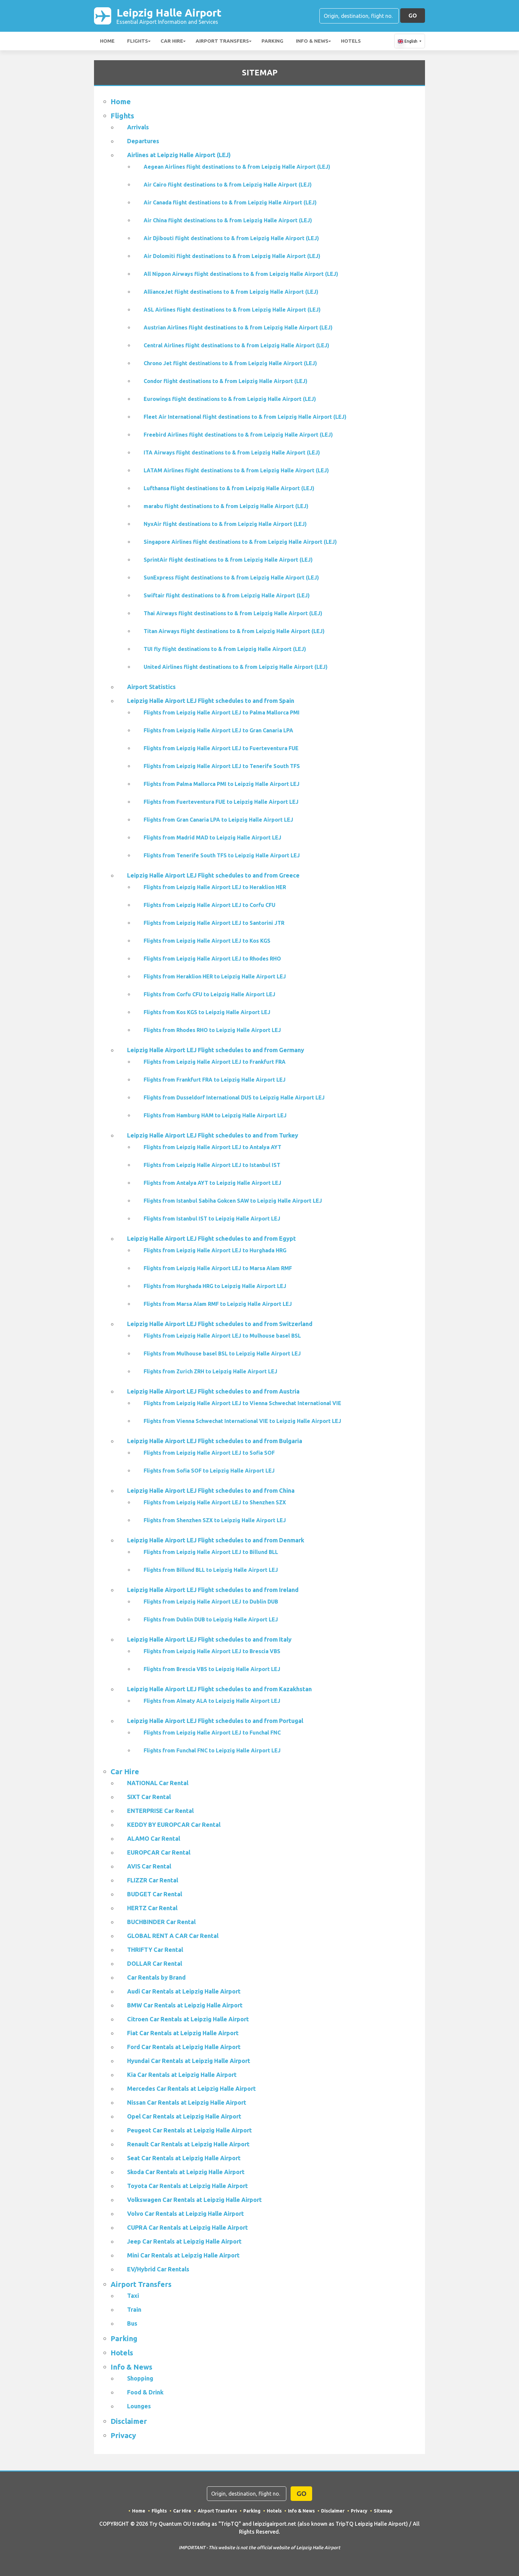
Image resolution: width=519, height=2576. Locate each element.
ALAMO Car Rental (153, 1838)
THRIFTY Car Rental (155, 1949)
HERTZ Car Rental (152, 1908)
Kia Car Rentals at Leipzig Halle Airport (182, 2074)
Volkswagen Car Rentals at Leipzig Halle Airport (194, 2199)
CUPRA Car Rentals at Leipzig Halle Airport (187, 2227)
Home (107, 41)
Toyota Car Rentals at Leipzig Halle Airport (187, 2185)
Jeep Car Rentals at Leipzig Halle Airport (184, 2241)
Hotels (351, 41)
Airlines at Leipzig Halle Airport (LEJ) (179, 154)
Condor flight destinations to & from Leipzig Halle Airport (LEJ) (225, 381)
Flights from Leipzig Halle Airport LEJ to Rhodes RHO (212, 959)
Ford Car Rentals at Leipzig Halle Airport (184, 2046)
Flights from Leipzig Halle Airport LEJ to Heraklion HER (215, 887)
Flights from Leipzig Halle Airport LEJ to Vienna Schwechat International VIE (242, 1403)
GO (412, 15)
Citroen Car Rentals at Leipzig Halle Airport (188, 2019)
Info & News (312, 41)
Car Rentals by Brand (156, 1977)
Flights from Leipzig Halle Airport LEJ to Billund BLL (211, 1552)
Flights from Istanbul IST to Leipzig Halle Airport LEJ (212, 1219)
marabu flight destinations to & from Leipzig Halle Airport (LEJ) (226, 506)
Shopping (140, 2378)
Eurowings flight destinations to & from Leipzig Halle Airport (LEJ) (230, 399)
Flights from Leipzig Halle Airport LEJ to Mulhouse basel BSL (222, 1336)
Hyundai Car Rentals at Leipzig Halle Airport (188, 2060)
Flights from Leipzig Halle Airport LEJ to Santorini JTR (214, 923)
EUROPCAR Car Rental (158, 1852)
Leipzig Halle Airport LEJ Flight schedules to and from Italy (209, 1639)
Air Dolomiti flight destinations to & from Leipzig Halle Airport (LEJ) (232, 256)
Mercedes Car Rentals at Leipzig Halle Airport (191, 2088)
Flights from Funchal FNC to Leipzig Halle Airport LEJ (212, 1750)
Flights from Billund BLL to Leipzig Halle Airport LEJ (211, 1570)
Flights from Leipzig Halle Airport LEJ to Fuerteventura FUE (221, 748)
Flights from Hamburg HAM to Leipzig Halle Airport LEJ (215, 1115)
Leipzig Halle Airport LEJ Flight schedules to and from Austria (213, 1391)
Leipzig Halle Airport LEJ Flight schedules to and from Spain (210, 700)
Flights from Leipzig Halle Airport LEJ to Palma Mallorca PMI (222, 712)
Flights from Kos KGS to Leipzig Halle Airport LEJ (207, 1012)
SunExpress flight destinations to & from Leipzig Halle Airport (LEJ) (231, 577)
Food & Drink (145, 2392)
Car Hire (172, 41)
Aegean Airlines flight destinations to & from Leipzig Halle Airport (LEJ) (237, 167)
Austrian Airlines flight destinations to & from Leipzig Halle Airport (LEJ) (238, 327)
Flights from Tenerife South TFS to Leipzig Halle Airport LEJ (222, 855)
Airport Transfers (222, 41)
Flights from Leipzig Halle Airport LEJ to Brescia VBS (212, 1651)
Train (134, 2309)
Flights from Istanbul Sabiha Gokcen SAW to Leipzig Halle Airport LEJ (233, 1201)
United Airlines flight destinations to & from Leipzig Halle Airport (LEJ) (236, 667)
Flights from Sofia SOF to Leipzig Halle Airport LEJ (209, 1471)
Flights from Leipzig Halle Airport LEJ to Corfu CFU (209, 905)
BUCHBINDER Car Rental (161, 1921)
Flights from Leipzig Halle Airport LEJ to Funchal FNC (212, 1733)
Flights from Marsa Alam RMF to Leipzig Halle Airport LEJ (218, 1304)
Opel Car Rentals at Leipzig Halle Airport (184, 2116)
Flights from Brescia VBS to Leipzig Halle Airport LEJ (212, 1669)
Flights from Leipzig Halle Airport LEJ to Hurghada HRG (215, 1250)
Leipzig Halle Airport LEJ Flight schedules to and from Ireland (213, 1589)
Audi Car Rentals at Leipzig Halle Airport (184, 1991)
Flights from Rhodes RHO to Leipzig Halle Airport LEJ (212, 1030)
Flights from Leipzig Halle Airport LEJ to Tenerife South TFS (222, 766)
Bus (132, 2323)
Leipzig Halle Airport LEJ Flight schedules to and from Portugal (215, 1720)
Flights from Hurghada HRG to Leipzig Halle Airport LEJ (215, 1286)
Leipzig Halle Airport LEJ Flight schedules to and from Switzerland (219, 1323)
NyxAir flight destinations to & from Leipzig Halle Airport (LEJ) (225, 524)
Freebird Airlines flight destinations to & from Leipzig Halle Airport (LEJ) (238, 435)
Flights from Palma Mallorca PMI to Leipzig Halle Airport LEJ (222, 784)
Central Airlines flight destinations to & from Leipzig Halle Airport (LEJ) (236, 345)
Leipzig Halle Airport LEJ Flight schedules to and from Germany (215, 1050)
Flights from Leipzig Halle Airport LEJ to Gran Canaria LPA (218, 730)
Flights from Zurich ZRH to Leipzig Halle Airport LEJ (210, 1371)
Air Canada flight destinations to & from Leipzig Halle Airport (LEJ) (230, 202)
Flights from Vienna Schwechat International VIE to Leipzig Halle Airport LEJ (242, 1421)
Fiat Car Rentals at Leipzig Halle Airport (183, 2033)
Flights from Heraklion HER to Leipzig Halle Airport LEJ (215, 976)
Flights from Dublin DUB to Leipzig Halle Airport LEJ (211, 1619)
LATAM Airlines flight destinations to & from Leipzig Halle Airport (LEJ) (236, 470)
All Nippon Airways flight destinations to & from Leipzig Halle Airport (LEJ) (241, 274)
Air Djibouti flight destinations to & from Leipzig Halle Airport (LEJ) (231, 238)
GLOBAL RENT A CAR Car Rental (172, 1935)
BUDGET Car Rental (154, 1894)
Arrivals (138, 127)
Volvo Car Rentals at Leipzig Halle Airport (185, 2213)
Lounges (139, 2406)
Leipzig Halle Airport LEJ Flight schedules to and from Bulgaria (214, 1441)
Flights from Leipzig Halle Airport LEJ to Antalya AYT (212, 1147)
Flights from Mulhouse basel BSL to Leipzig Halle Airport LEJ (222, 1353)
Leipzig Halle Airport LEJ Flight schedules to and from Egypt (211, 1238)
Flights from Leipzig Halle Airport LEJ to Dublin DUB (211, 1602)
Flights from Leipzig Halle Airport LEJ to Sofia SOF (209, 1453)
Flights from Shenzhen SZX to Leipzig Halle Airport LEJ (215, 1520)
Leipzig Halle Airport (169, 16)
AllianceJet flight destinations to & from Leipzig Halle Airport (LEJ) (231, 292)
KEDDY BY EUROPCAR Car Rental (173, 1824)
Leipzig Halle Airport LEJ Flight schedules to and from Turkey (212, 1135)
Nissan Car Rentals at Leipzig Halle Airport (186, 2102)
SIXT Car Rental (149, 1796)
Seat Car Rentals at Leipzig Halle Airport (184, 2158)
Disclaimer (129, 2421)
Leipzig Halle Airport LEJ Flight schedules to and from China (211, 1490)
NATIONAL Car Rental (157, 1783)
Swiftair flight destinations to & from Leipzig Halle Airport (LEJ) (227, 595)
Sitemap (383, 2510)
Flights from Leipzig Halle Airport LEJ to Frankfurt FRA (215, 1062)
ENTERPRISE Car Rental (160, 1810)
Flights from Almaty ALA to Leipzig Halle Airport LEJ (212, 1701)
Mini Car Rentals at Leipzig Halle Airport (183, 2255)
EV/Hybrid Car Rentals (158, 2269)
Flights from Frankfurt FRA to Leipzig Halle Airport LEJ (215, 1080)
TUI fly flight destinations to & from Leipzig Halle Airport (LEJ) (225, 649)
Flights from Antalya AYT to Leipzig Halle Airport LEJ (212, 1183)
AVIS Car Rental (149, 1866)
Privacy (123, 2435)
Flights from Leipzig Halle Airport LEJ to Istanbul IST (212, 1165)
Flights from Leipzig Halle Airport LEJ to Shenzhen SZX (215, 1502)
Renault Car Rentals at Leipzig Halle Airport (188, 2144)
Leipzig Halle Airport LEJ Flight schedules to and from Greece (213, 875)
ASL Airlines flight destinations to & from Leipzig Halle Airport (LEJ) (232, 310)
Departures (143, 141)
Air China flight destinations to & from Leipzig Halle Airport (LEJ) (228, 220)
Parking (272, 41)
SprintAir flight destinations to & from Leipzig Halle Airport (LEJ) (228, 560)
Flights (137, 41)
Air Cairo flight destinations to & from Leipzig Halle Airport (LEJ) (228, 185)
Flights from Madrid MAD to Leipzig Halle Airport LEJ (212, 837)
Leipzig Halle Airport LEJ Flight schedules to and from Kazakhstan (219, 1689)
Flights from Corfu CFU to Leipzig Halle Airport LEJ (209, 994)
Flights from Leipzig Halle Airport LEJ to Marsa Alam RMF (218, 1268)
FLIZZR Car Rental (152, 1880)
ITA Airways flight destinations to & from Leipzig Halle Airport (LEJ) (232, 452)
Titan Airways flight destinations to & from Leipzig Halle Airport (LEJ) (234, 631)
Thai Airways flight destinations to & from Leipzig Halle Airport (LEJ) (233, 613)
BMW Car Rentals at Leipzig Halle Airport (185, 2005)
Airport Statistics (151, 686)
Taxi (133, 2295)
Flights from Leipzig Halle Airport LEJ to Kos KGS (207, 941)
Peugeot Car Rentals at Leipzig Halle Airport (189, 2130)
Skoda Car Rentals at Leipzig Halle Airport (186, 2171)
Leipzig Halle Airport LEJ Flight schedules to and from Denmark (215, 1540)
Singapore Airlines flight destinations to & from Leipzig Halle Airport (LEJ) (240, 542)
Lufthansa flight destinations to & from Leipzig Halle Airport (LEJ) (229, 488)
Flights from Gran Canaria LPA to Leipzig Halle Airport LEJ (218, 820)
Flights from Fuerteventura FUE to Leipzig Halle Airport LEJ (221, 802)
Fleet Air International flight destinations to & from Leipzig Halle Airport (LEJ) (245, 417)
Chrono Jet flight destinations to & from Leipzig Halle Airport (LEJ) (230, 363)
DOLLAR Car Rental (154, 1963)
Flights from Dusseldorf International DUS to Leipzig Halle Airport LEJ (234, 1097)
